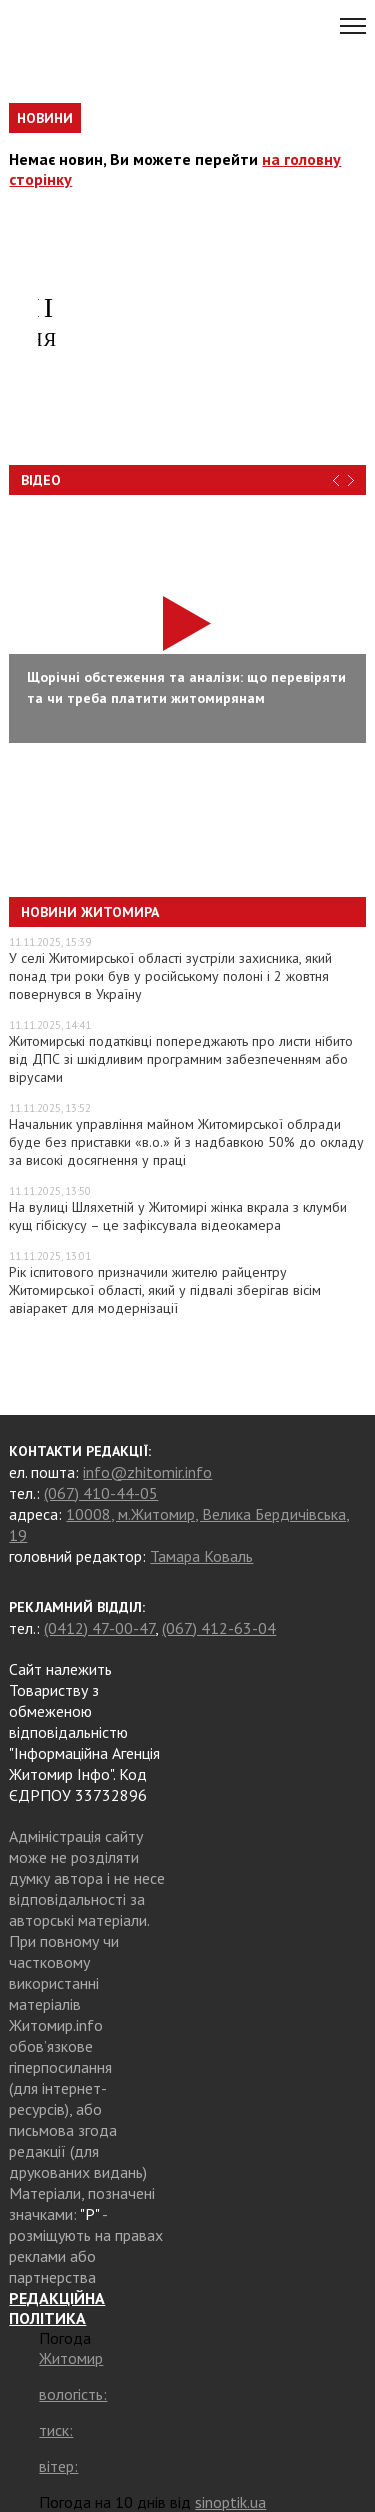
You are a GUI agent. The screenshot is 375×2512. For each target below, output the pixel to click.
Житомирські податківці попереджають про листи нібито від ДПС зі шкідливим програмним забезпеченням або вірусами (181, 1059)
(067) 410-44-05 (101, 1493)
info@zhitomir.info (147, 1472)
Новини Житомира (90, 912)
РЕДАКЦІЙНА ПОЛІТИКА (57, 2308)
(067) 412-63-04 (219, 1628)
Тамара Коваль (201, 1556)
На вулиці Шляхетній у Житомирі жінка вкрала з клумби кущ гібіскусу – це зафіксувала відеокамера (178, 1216)
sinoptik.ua (230, 2502)
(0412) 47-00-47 (99, 1628)
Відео (41, 480)
